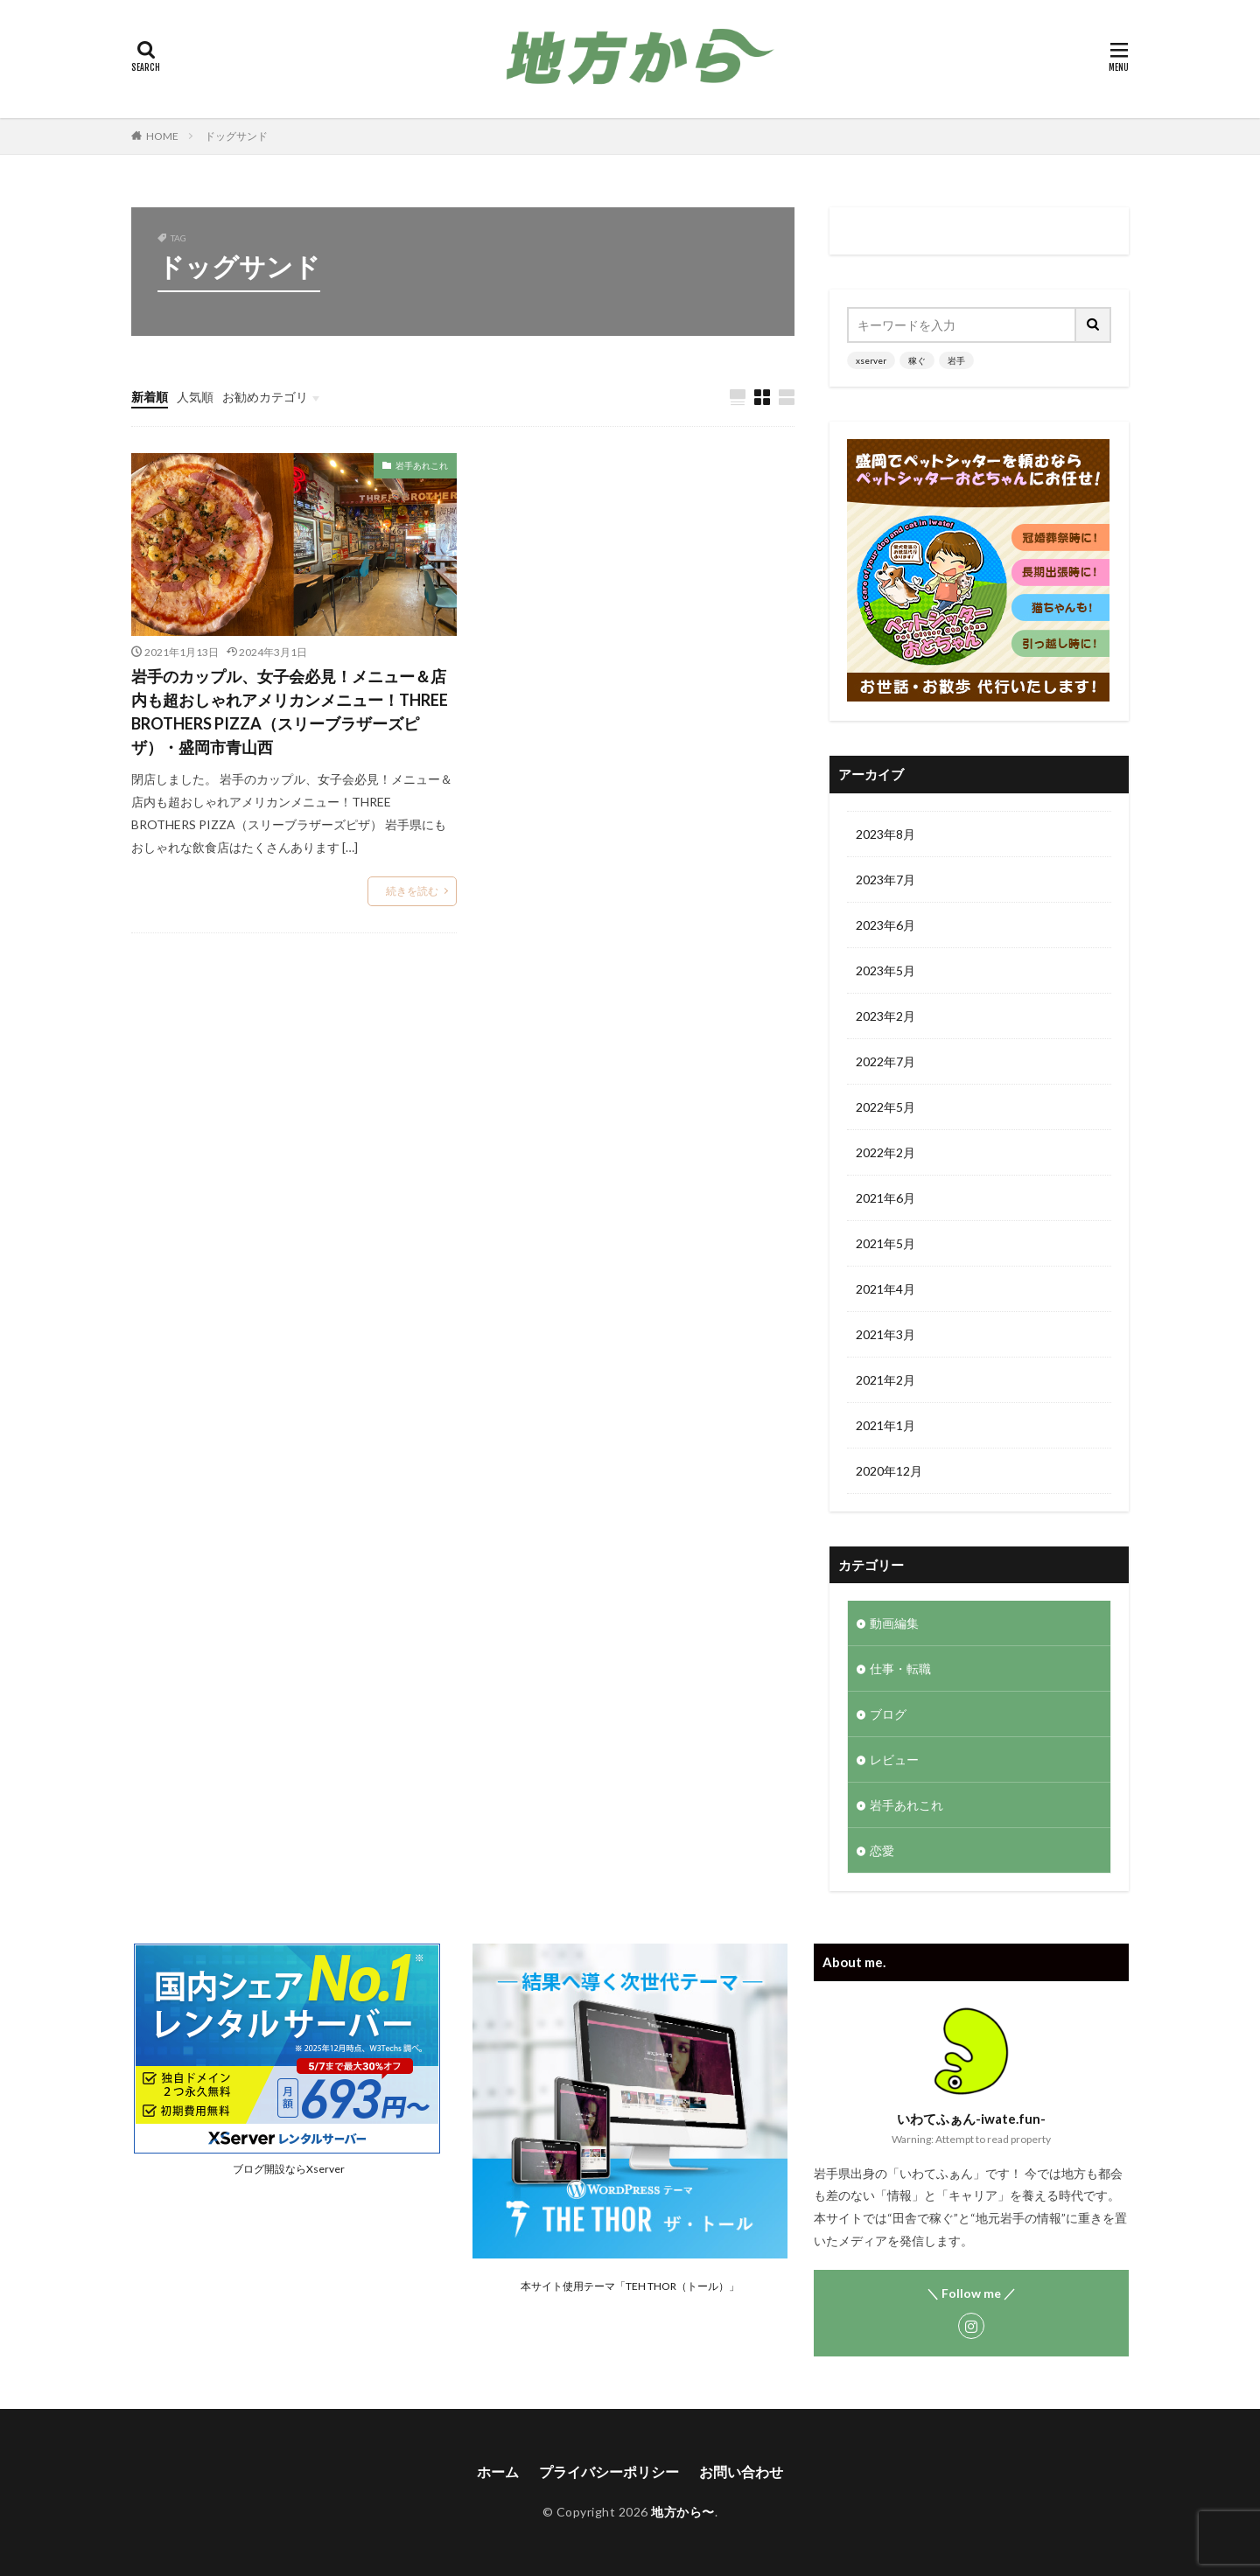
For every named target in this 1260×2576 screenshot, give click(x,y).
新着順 (149, 396)
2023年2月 (885, 1016)
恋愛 (882, 1850)
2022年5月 (885, 1107)
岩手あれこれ (422, 465)
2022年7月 (885, 1061)
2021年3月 (885, 1334)
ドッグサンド (236, 136)
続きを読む (412, 890)
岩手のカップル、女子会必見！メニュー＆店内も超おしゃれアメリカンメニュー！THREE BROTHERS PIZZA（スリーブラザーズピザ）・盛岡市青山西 (289, 712)
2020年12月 (889, 1470)
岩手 (956, 360)
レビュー (894, 1759)
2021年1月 (885, 1425)
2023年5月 (885, 970)
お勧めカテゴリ (265, 396)
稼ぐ (917, 360)
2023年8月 (885, 834)
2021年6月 (885, 1197)
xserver (871, 360)
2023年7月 (885, 879)
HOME (162, 136)
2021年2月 (885, 1379)
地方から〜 (683, 2511)
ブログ (888, 1714)
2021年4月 (885, 1288)
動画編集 (894, 1623)
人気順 (195, 396)
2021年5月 (885, 1243)
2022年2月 (885, 1152)
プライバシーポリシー (609, 2471)
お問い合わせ (741, 2471)
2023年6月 (885, 925)
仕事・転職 (900, 1668)
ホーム (498, 2471)
